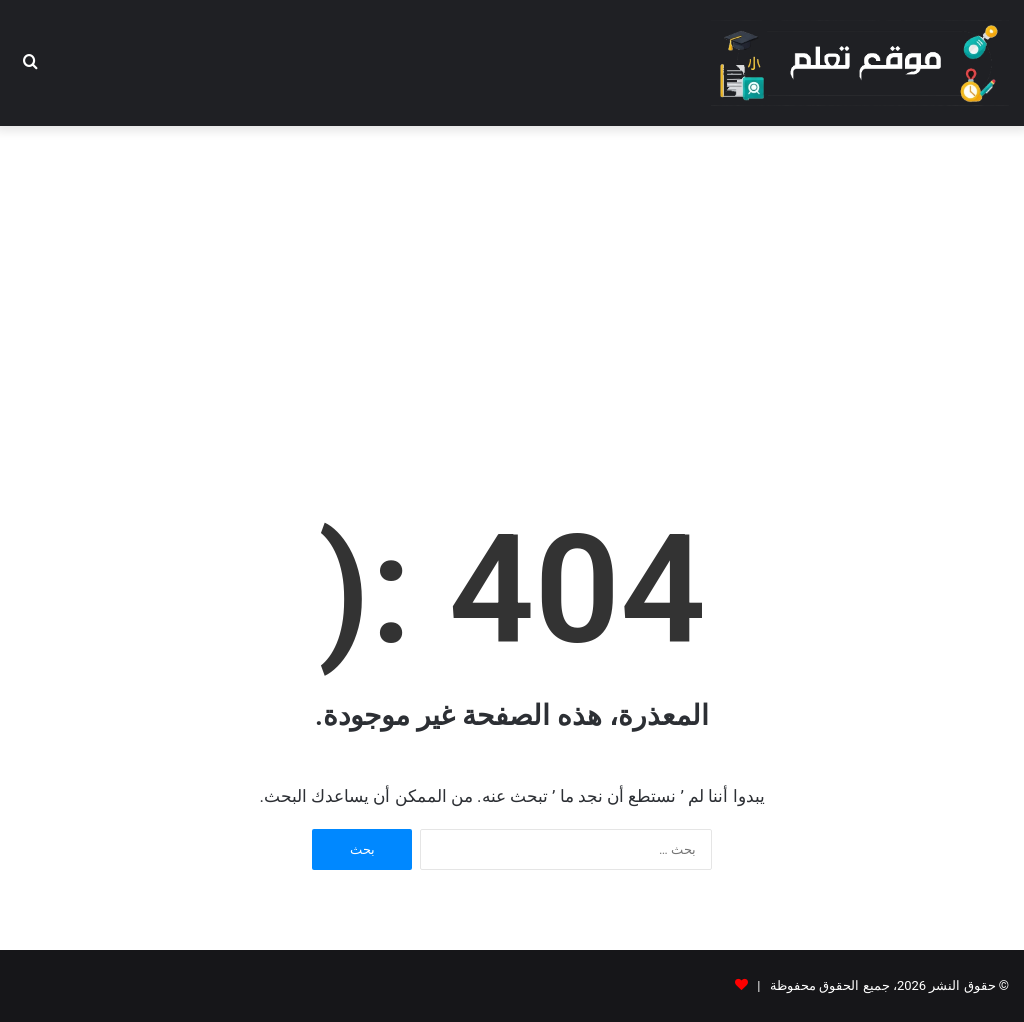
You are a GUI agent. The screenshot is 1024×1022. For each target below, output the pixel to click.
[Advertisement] (512, 286)
